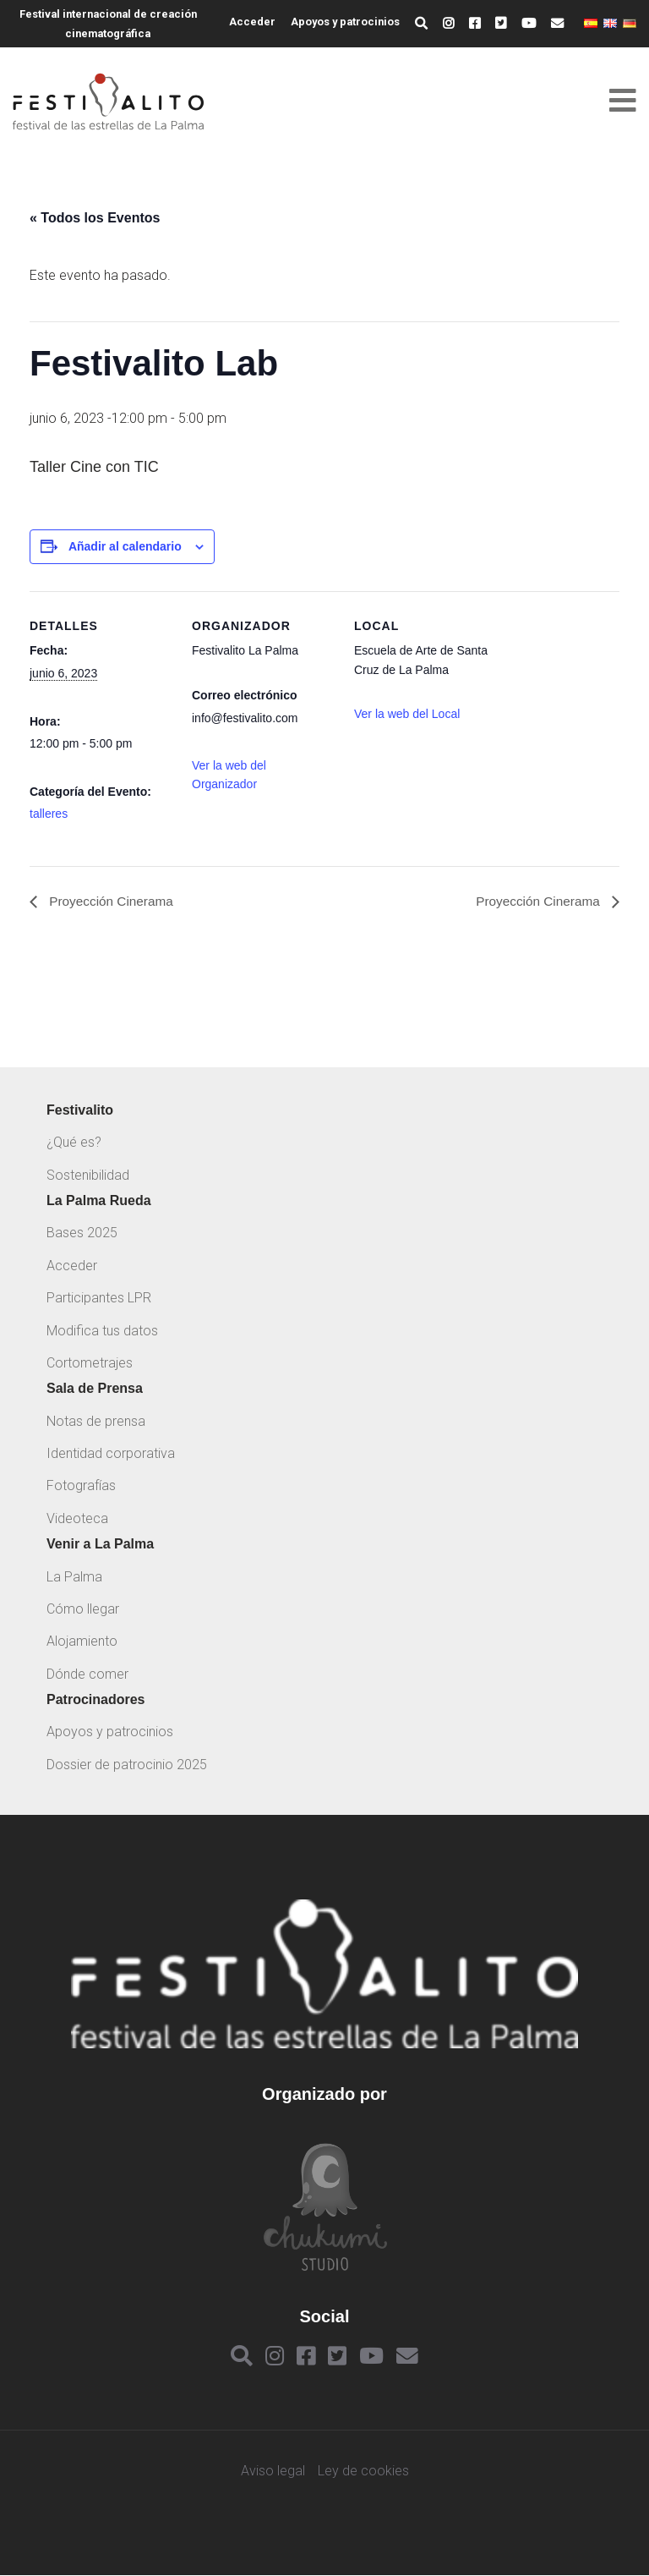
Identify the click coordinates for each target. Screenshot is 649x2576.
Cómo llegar (82, 1609)
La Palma (74, 1577)
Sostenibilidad (87, 1175)
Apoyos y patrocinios (345, 21)
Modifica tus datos (102, 1331)
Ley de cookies (363, 2472)
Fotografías (81, 1486)
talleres (49, 813)
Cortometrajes (89, 1363)
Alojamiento (81, 1642)
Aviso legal (273, 2472)
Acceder (252, 21)
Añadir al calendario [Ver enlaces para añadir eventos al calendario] (125, 546)
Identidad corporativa (110, 1454)
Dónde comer (87, 1674)
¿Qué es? (73, 1143)
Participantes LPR (98, 1299)
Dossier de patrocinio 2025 (126, 1765)
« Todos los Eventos (95, 218)
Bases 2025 (81, 1233)
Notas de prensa (95, 1421)
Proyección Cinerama (112, 902)
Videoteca (77, 1518)
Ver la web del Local (407, 714)
